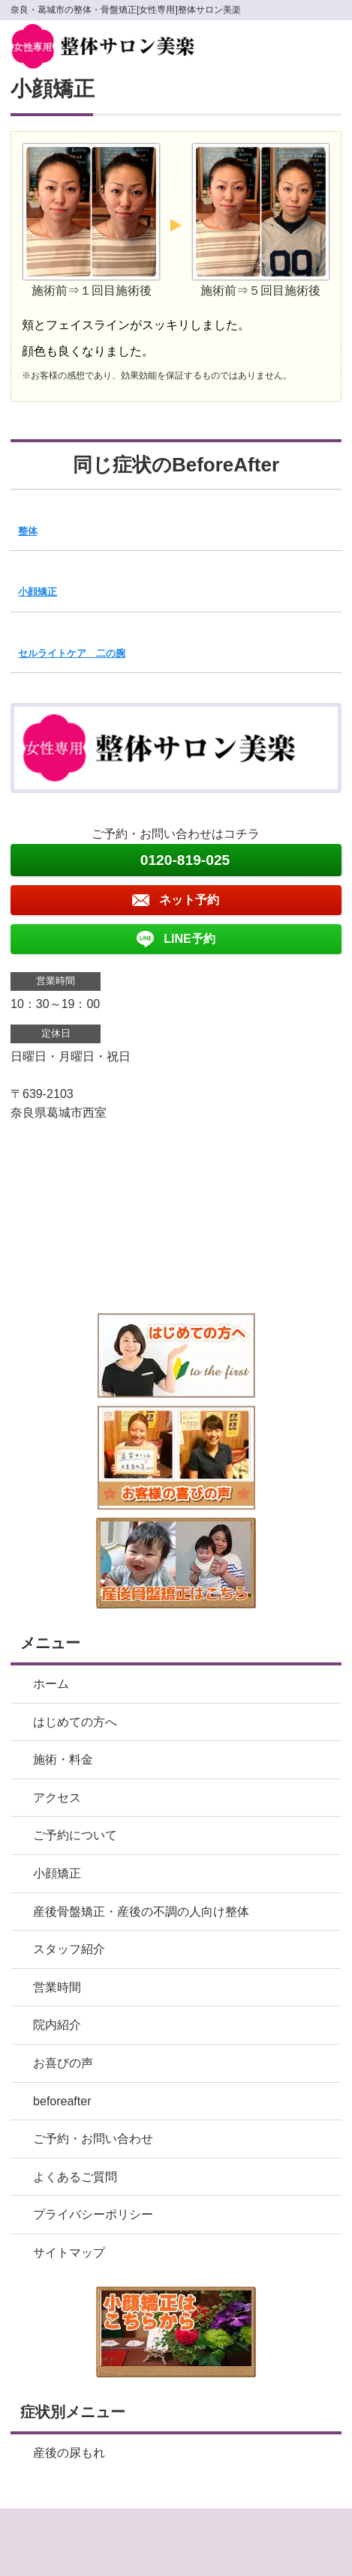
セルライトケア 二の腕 (71, 653)
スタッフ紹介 (69, 1949)
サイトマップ (69, 2252)
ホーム (51, 1683)
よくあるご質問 (75, 2177)
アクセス (57, 1797)
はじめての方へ (75, 1722)
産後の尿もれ (69, 2452)
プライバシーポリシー (93, 2214)
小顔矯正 (37, 591)
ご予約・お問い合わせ (93, 2138)
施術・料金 (63, 1759)
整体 (28, 531)
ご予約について (75, 1835)
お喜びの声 (63, 2063)
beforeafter (62, 2101)
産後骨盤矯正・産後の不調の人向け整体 (141, 1911)
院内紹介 (57, 2024)
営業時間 (57, 1987)
